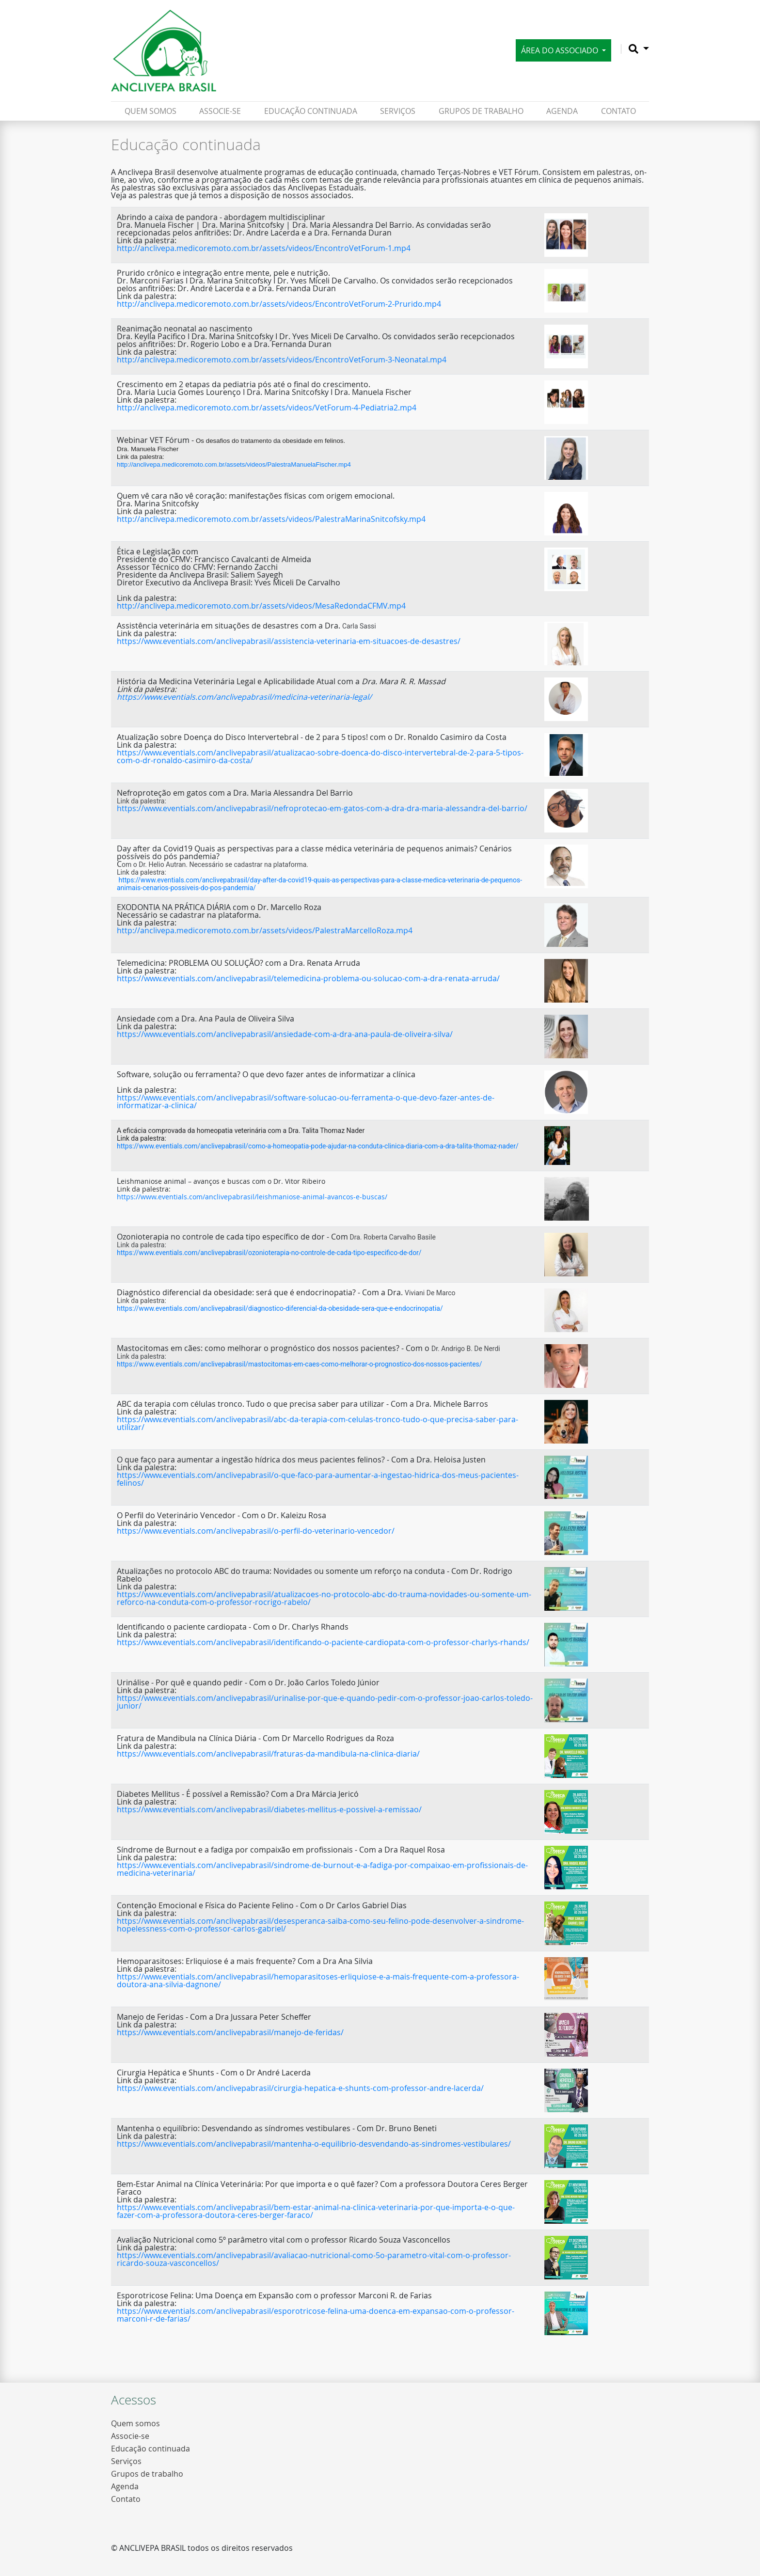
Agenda (562, 111)
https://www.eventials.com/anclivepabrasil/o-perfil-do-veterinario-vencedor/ (256, 1530)
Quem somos (150, 111)
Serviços (397, 111)
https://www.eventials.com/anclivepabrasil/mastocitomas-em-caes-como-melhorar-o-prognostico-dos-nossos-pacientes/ (299, 1364)
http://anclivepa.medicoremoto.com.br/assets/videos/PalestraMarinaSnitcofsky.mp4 (271, 519)
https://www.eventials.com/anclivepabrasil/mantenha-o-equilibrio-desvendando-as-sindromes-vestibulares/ (314, 2143)
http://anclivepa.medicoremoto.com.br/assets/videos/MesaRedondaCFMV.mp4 (261, 605)
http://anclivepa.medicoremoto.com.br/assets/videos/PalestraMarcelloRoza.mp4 (264, 930)
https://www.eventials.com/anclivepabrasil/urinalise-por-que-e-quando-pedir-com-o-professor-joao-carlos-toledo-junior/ (325, 1702)
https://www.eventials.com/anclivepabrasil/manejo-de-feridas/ (230, 2032)
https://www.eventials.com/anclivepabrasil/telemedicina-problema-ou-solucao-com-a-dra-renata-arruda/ (308, 978)
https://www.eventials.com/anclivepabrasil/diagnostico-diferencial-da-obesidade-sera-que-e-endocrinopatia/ (280, 1308)
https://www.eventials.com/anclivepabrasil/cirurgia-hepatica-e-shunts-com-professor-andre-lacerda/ (300, 2088)
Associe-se (130, 2436)
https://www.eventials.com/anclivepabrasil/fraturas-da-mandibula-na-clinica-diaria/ (268, 1753)
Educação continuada (310, 111)
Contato (618, 111)
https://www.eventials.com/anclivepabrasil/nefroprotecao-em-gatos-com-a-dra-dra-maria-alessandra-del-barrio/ (322, 808)
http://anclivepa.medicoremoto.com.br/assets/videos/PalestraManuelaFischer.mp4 (234, 464)
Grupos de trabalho (481, 111)
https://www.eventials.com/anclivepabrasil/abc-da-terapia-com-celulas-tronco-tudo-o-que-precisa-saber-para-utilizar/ (317, 1423)
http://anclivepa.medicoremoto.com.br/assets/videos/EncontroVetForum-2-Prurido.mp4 (279, 303)
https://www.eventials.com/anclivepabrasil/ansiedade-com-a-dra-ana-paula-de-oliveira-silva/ (285, 1034)
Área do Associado (560, 50)
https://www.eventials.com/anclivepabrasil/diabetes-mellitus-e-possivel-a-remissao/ (269, 1809)
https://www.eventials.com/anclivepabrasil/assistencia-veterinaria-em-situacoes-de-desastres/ (288, 641)
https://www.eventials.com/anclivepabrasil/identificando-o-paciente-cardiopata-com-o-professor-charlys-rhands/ (323, 1642)
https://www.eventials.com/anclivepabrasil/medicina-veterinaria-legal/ (244, 696)
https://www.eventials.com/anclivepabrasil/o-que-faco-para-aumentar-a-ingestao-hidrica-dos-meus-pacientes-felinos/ (318, 1479)
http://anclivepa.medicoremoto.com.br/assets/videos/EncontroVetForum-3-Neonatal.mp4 (281, 359)
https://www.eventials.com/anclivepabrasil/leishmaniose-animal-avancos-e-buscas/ (252, 1196)
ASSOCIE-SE (220, 111)
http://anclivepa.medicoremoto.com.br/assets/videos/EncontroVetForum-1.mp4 (264, 248)
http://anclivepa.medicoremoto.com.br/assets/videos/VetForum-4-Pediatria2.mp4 (266, 407)
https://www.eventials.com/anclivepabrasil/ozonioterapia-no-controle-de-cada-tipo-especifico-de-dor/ (269, 1253)
